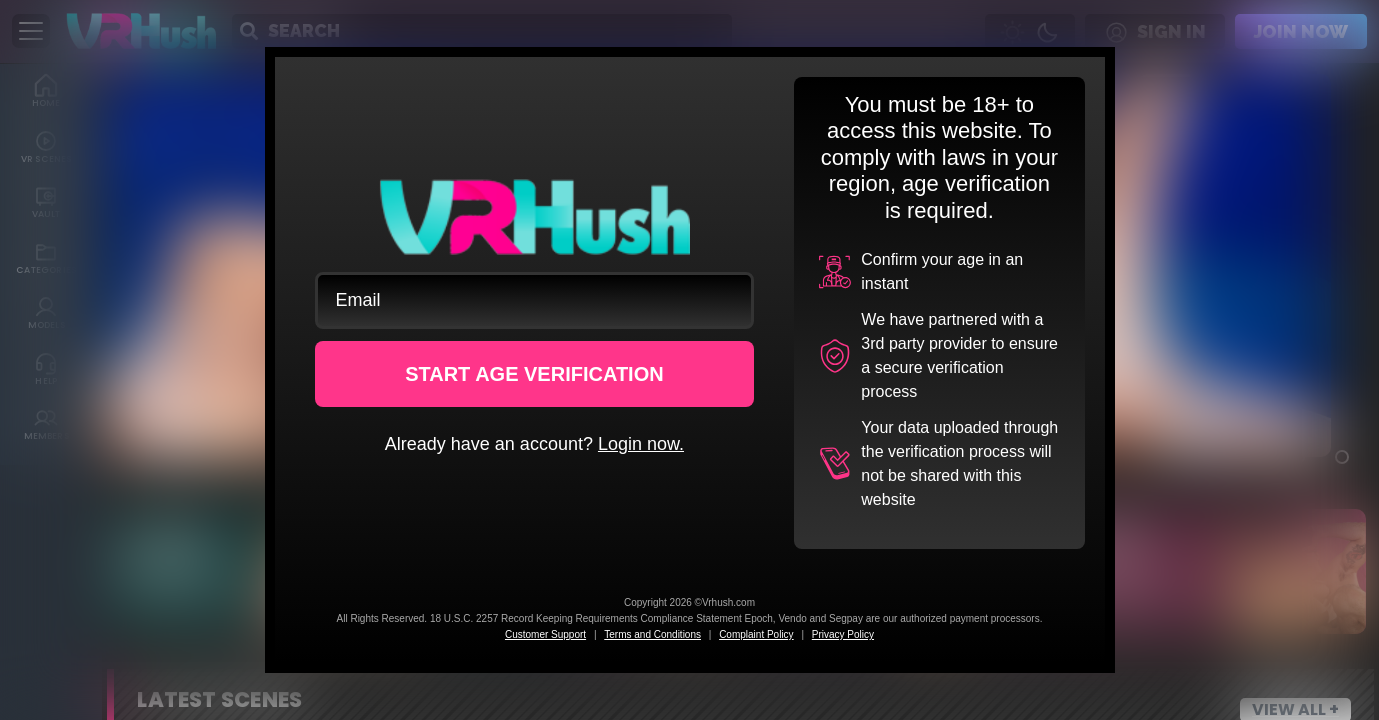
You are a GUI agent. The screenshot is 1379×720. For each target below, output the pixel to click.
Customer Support (545, 634)
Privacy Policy (843, 634)
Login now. (641, 444)
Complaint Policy (756, 634)
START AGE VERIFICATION (534, 374)
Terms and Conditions (652, 634)
